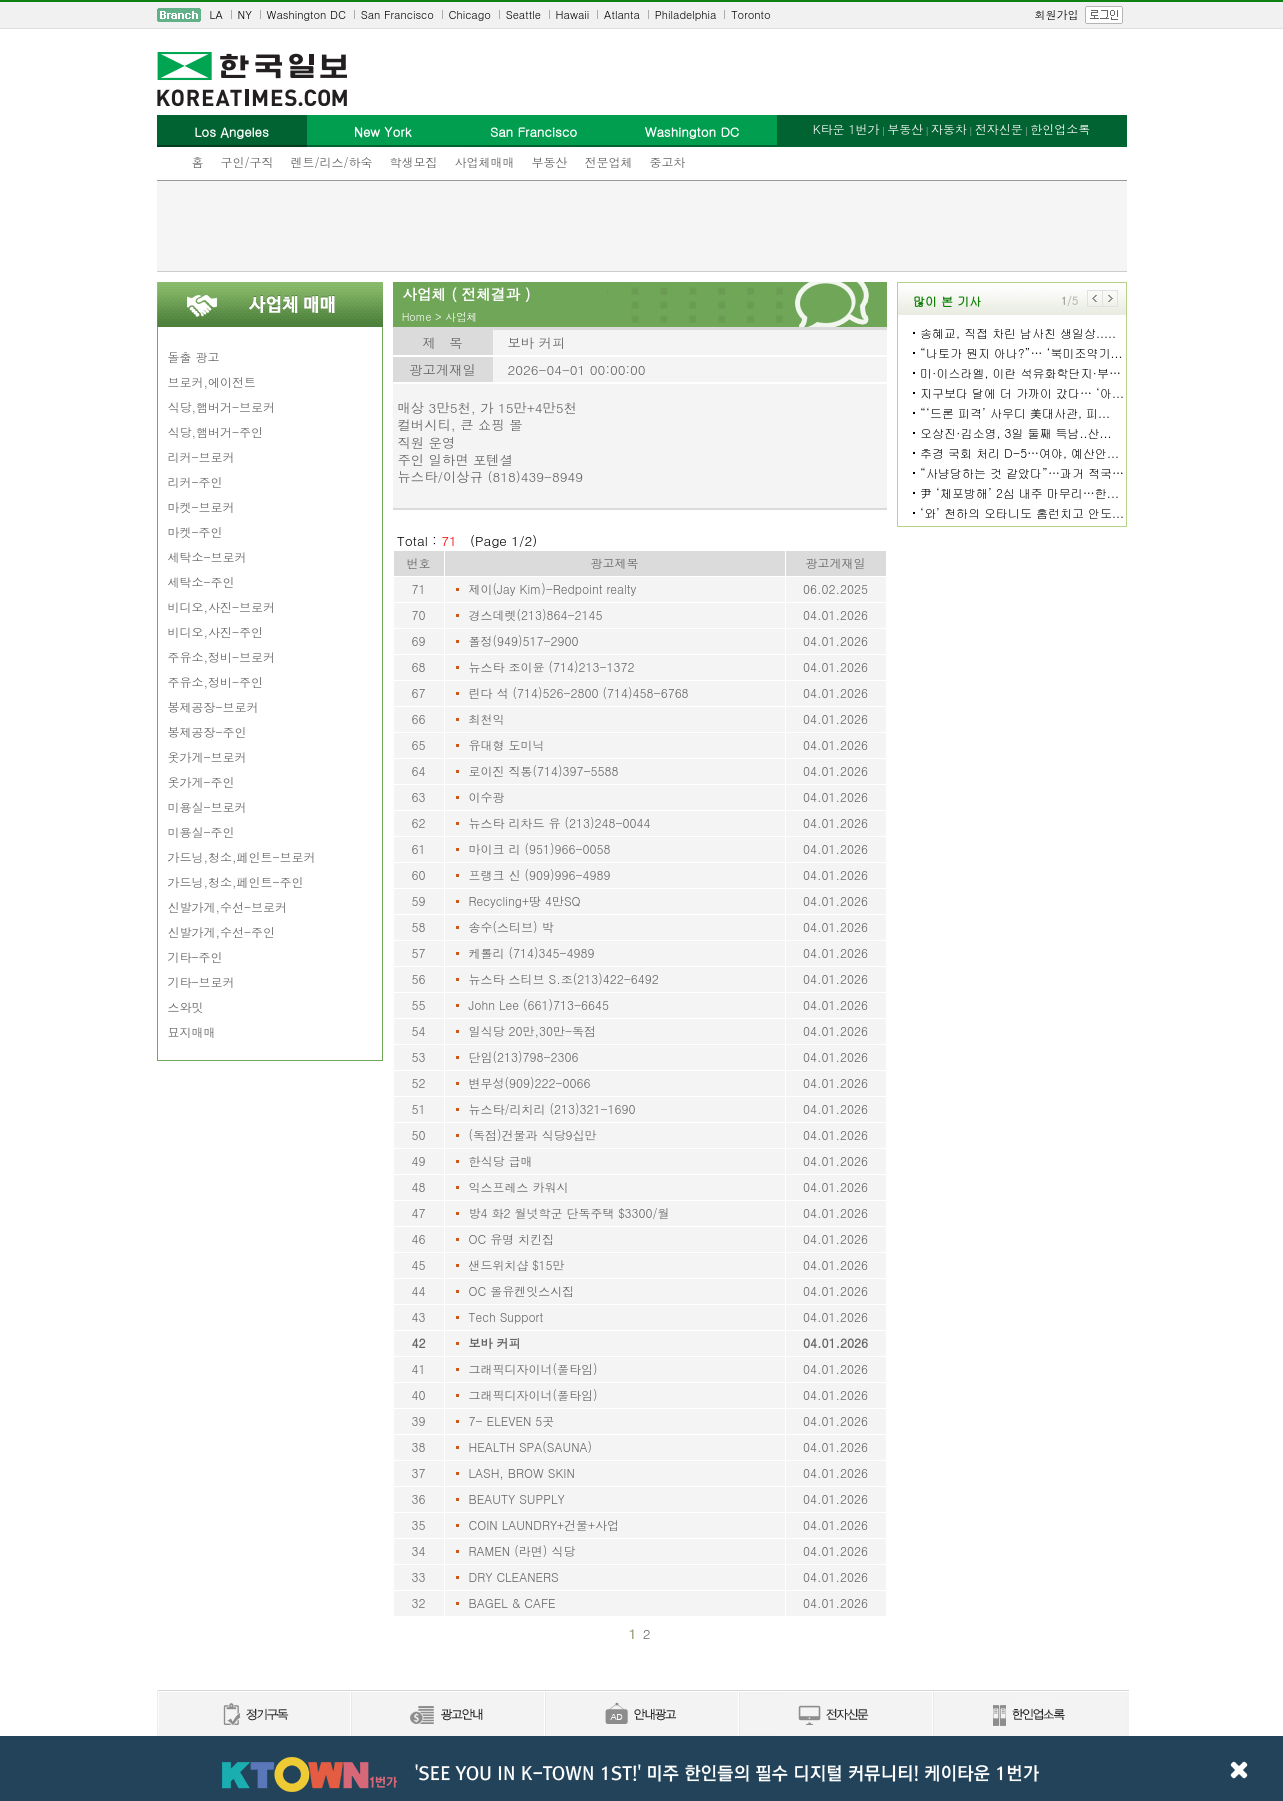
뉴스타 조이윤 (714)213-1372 (552, 666)
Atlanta (622, 14)
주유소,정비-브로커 (222, 656)
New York (382, 131)
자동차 (949, 128)
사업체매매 (485, 161)
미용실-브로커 (207, 806)
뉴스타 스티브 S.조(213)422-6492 (564, 978)
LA (216, 14)
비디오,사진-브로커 (222, 606)
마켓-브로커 (201, 506)
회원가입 (1057, 14)
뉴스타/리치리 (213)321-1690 (552, 1108)
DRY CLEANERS (514, 1576)
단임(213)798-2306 (524, 1056)
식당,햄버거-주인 (216, 431)
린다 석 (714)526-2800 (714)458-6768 (579, 692)
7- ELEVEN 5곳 (512, 1420)
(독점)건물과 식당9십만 (533, 1134)
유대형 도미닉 (507, 744)
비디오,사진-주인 (216, 631)
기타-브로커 (201, 981)
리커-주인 (195, 481)
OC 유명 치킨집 (512, 1238)
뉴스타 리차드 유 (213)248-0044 (560, 822)
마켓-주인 (195, 531)
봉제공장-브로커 (213, 706)
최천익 (487, 718)
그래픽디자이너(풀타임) (533, 1368)
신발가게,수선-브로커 (228, 906)
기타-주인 (195, 956)
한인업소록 (1060, 128)
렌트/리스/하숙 (332, 161)
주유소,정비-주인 (216, 681)
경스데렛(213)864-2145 (536, 614)
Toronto (750, 14)
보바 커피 (495, 1342)
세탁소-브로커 (207, 556)
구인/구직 (247, 161)
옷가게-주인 (201, 781)
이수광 (487, 796)
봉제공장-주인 (207, 731)
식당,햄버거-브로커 (222, 406)
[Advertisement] (642, 226)
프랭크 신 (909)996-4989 (540, 874)
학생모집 (414, 161)
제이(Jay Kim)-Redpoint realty (553, 588)
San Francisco (397, 14)
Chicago (470, 14)
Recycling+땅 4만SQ (525, 900)
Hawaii (573, 14)
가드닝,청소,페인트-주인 (236, 881)
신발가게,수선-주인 (222, 931)
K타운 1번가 (846, 128)
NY (245, 14)
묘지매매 (192, 1031)
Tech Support (506, 1316)
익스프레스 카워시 (519, 1186)
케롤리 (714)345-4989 (532, 952)
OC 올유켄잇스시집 (522, 1290)
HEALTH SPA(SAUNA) (531, 1446)
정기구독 (253, 1715)
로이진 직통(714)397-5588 (544, 770)
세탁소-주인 (201, 581)
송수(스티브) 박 (511, 926)
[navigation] (642, 15)
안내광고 (641, 1715)
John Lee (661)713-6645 (539, 1004)
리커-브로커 (201, 456)
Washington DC (306, 14)
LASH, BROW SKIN (522, 1472)
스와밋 (186, 1006)
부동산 (550, 161)
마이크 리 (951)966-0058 (540, 848)
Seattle (523, 14)
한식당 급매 (501, 1160)
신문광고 (447, 1715)
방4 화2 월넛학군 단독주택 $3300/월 (569, 1212)
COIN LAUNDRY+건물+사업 (544, 1524)
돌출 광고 (194, 356)
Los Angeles (231, 131)
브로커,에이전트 (212, 381)
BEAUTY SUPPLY (517, 1498)
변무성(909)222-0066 (530, 1082)
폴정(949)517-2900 (524, 640)
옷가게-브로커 (207, 756)
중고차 (668, 161)
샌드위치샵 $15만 (517, 1264)
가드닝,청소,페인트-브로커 (242, 856)
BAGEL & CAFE (512, 1602)
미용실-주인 (201, 831)
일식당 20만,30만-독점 (533, 1030)
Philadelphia (686, 14)
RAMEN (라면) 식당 (522, 1550)
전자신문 (999, 128)
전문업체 (609, 161)
